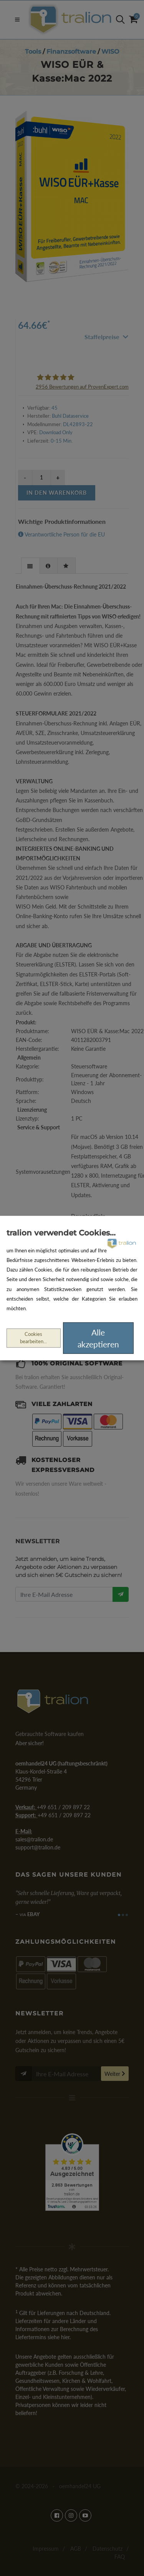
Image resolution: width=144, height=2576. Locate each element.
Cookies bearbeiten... (33, 1337)
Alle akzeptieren (98, 1338)
